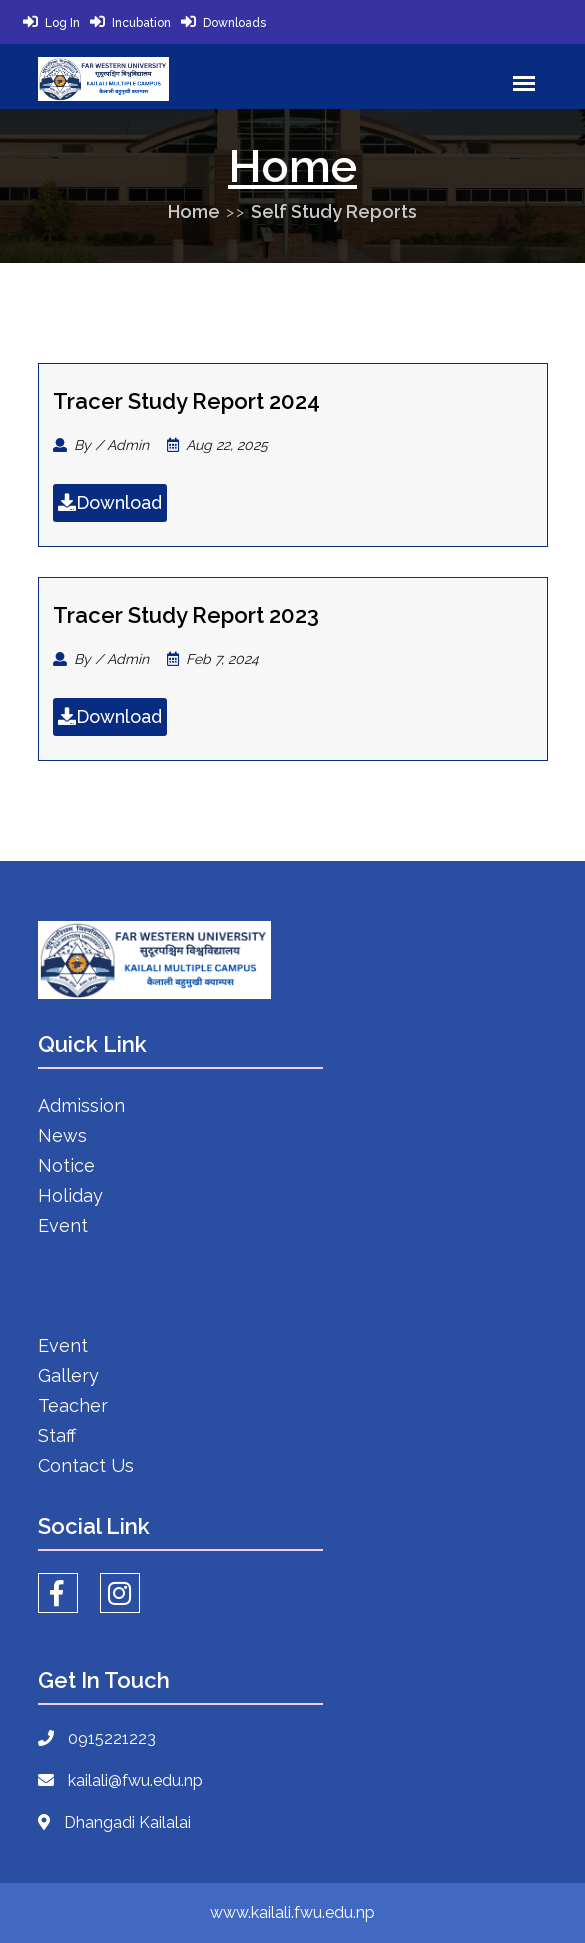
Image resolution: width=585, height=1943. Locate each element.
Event (63, 1225)
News (62, 1135)
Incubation (141, 23)
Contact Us (86, 1465)
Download (110, 502)
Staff (57, 1435)
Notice (66, 1165)
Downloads (234, 23)
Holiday (70, 1195)
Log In (62, 23)
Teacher (73, 1405)
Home (194, 211)
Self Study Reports (334, 211)
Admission (81, 1105)
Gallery (68, 1375)
